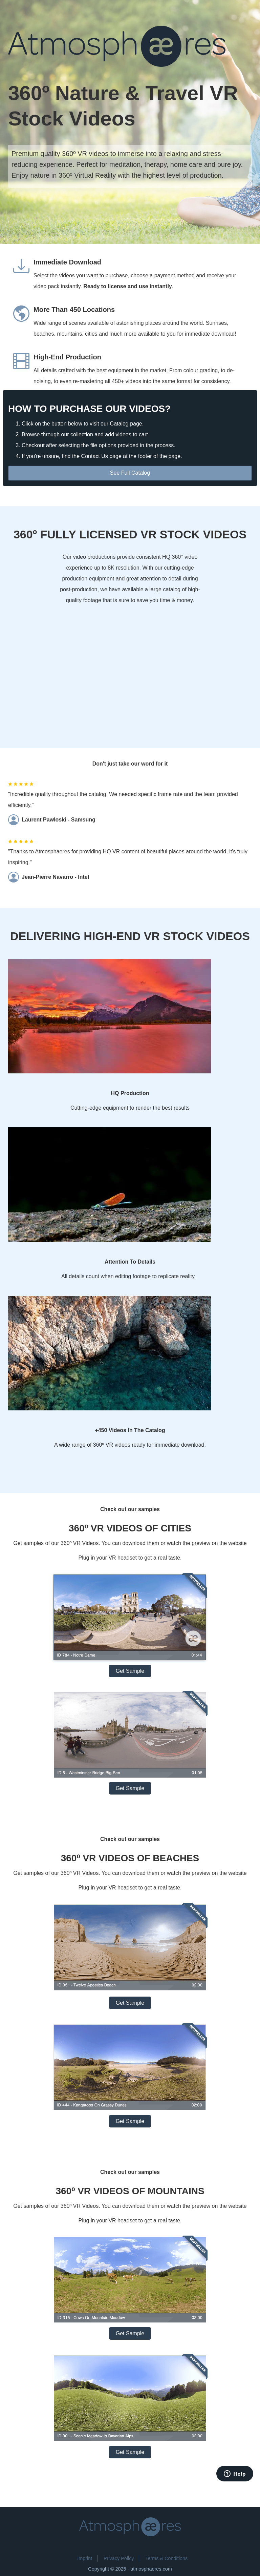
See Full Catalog (130, 473)
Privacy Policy (119, 2558)
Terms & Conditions (166, 2558)
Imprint (84, 2558)
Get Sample (130, 1671)
